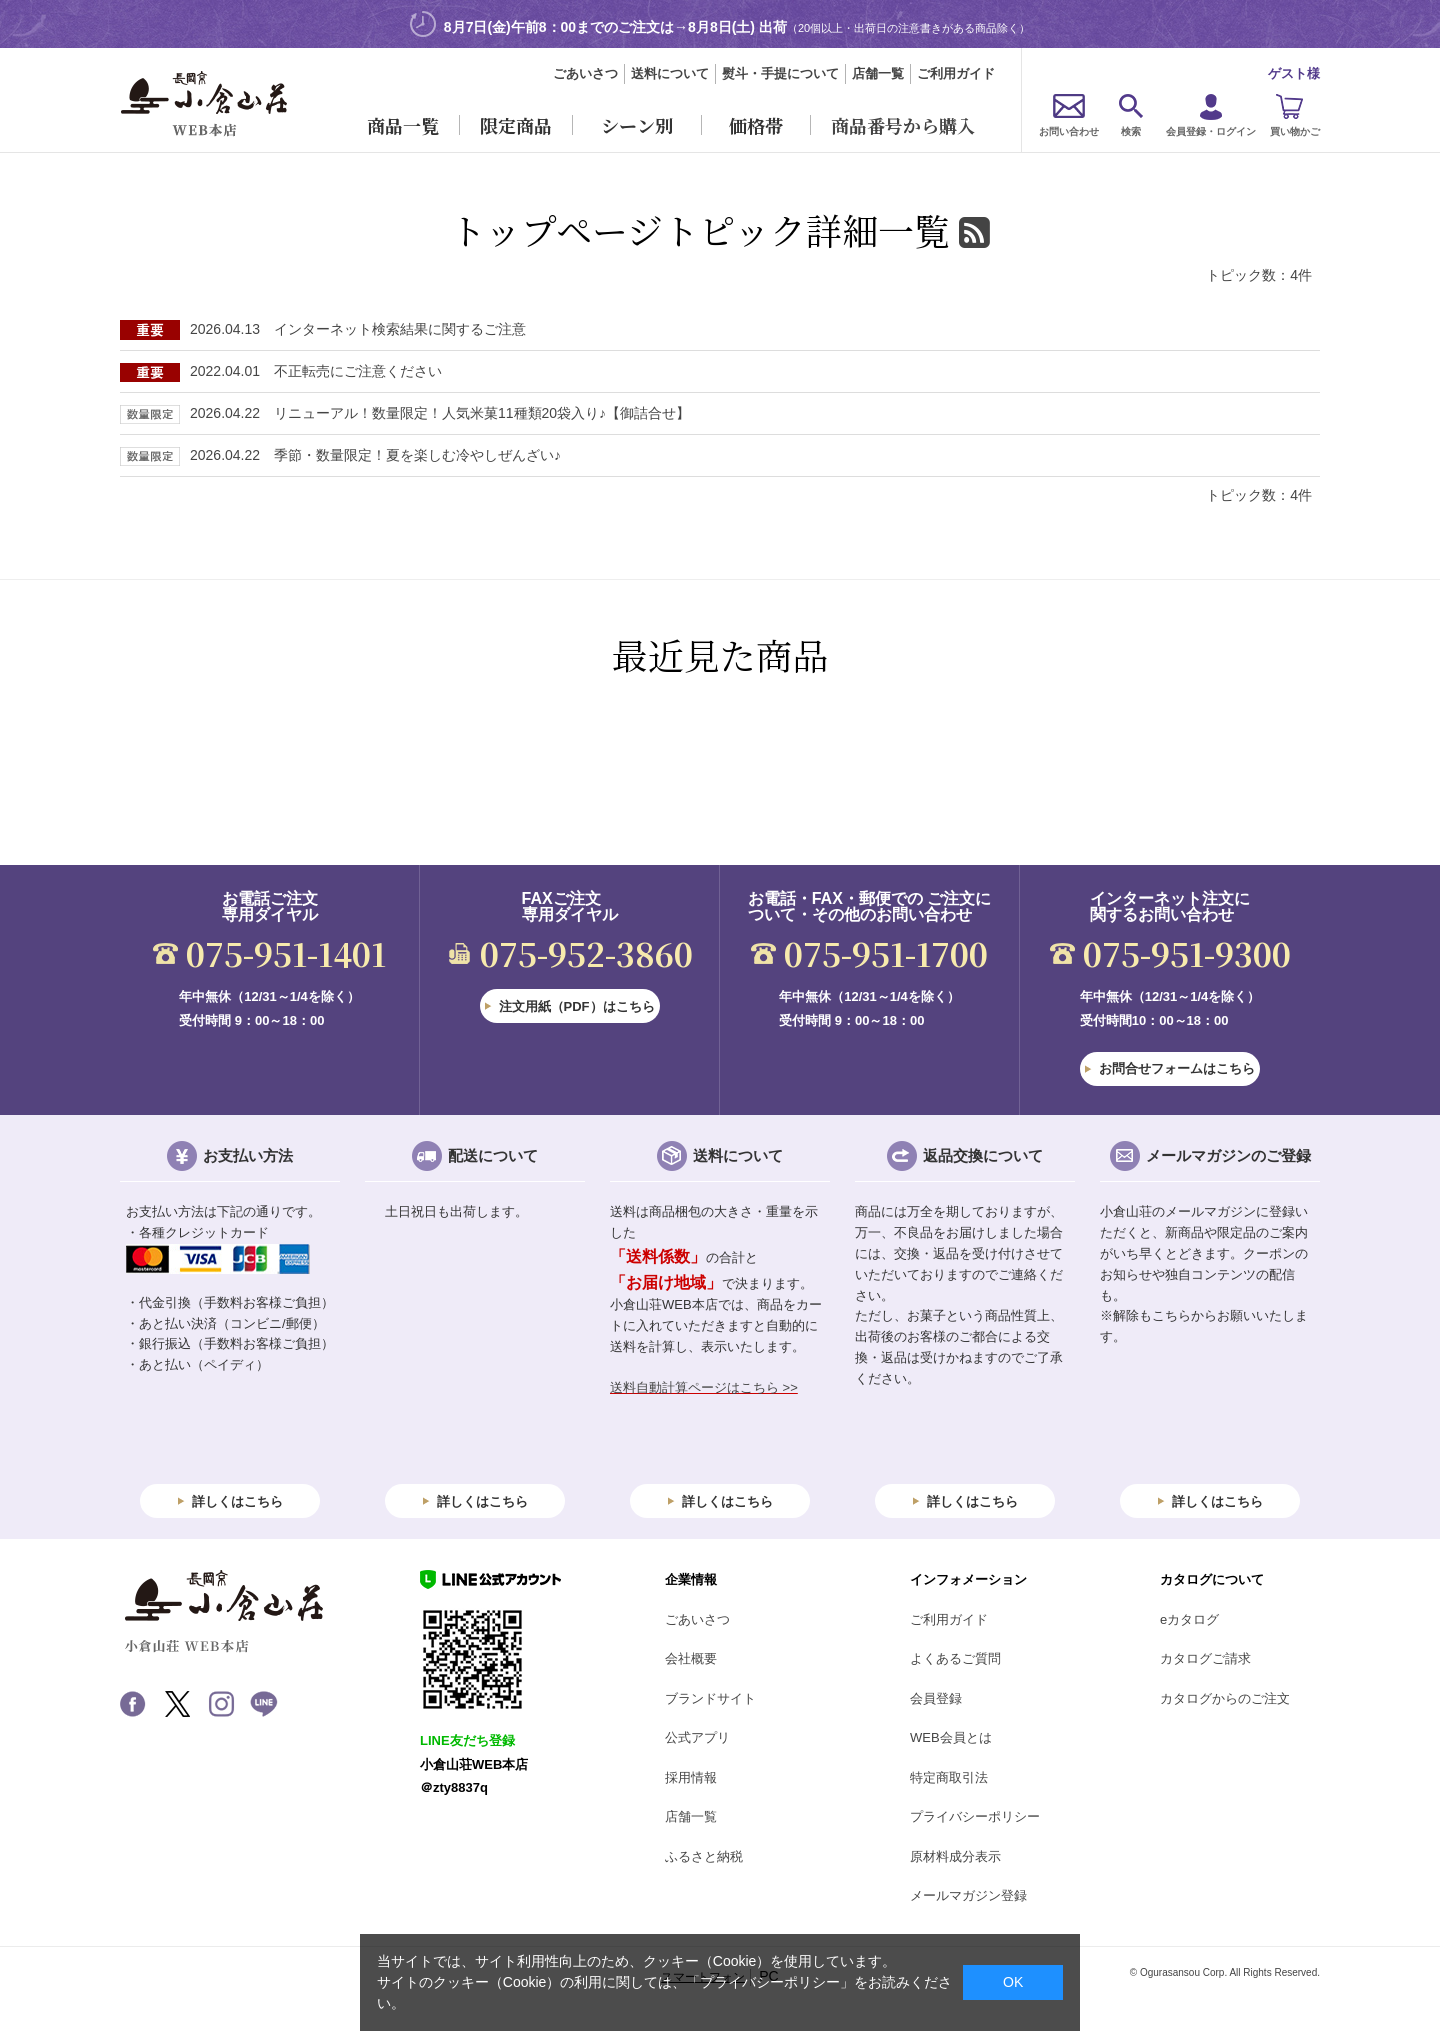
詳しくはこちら (237, 1501)
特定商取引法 (949, 1777)
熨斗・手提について (780, 73)
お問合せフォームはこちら (1177, 1068)
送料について (670, 73)
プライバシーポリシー (975, 1816)
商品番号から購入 (903, 125)
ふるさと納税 (704, 1856)
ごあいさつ (585, 73)
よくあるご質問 (955, 1658)
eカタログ (1189, 1619)
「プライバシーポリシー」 (770, 1982)
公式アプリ (697, 1737)
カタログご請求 (1205, 1658)
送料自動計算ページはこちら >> (704, 1387)
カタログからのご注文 (1225, 1698)
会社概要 (691, 1658)
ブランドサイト (710, 1698)
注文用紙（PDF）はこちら (577, 1006)
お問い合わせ (1069, 131)
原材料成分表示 (955, 1856)
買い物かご (1295, 131)
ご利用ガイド (956, 73)
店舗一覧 (878, 73)
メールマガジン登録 (968, 1895)
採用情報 (691, 1777)
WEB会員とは (951, 1737)
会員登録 (936, 1698)
